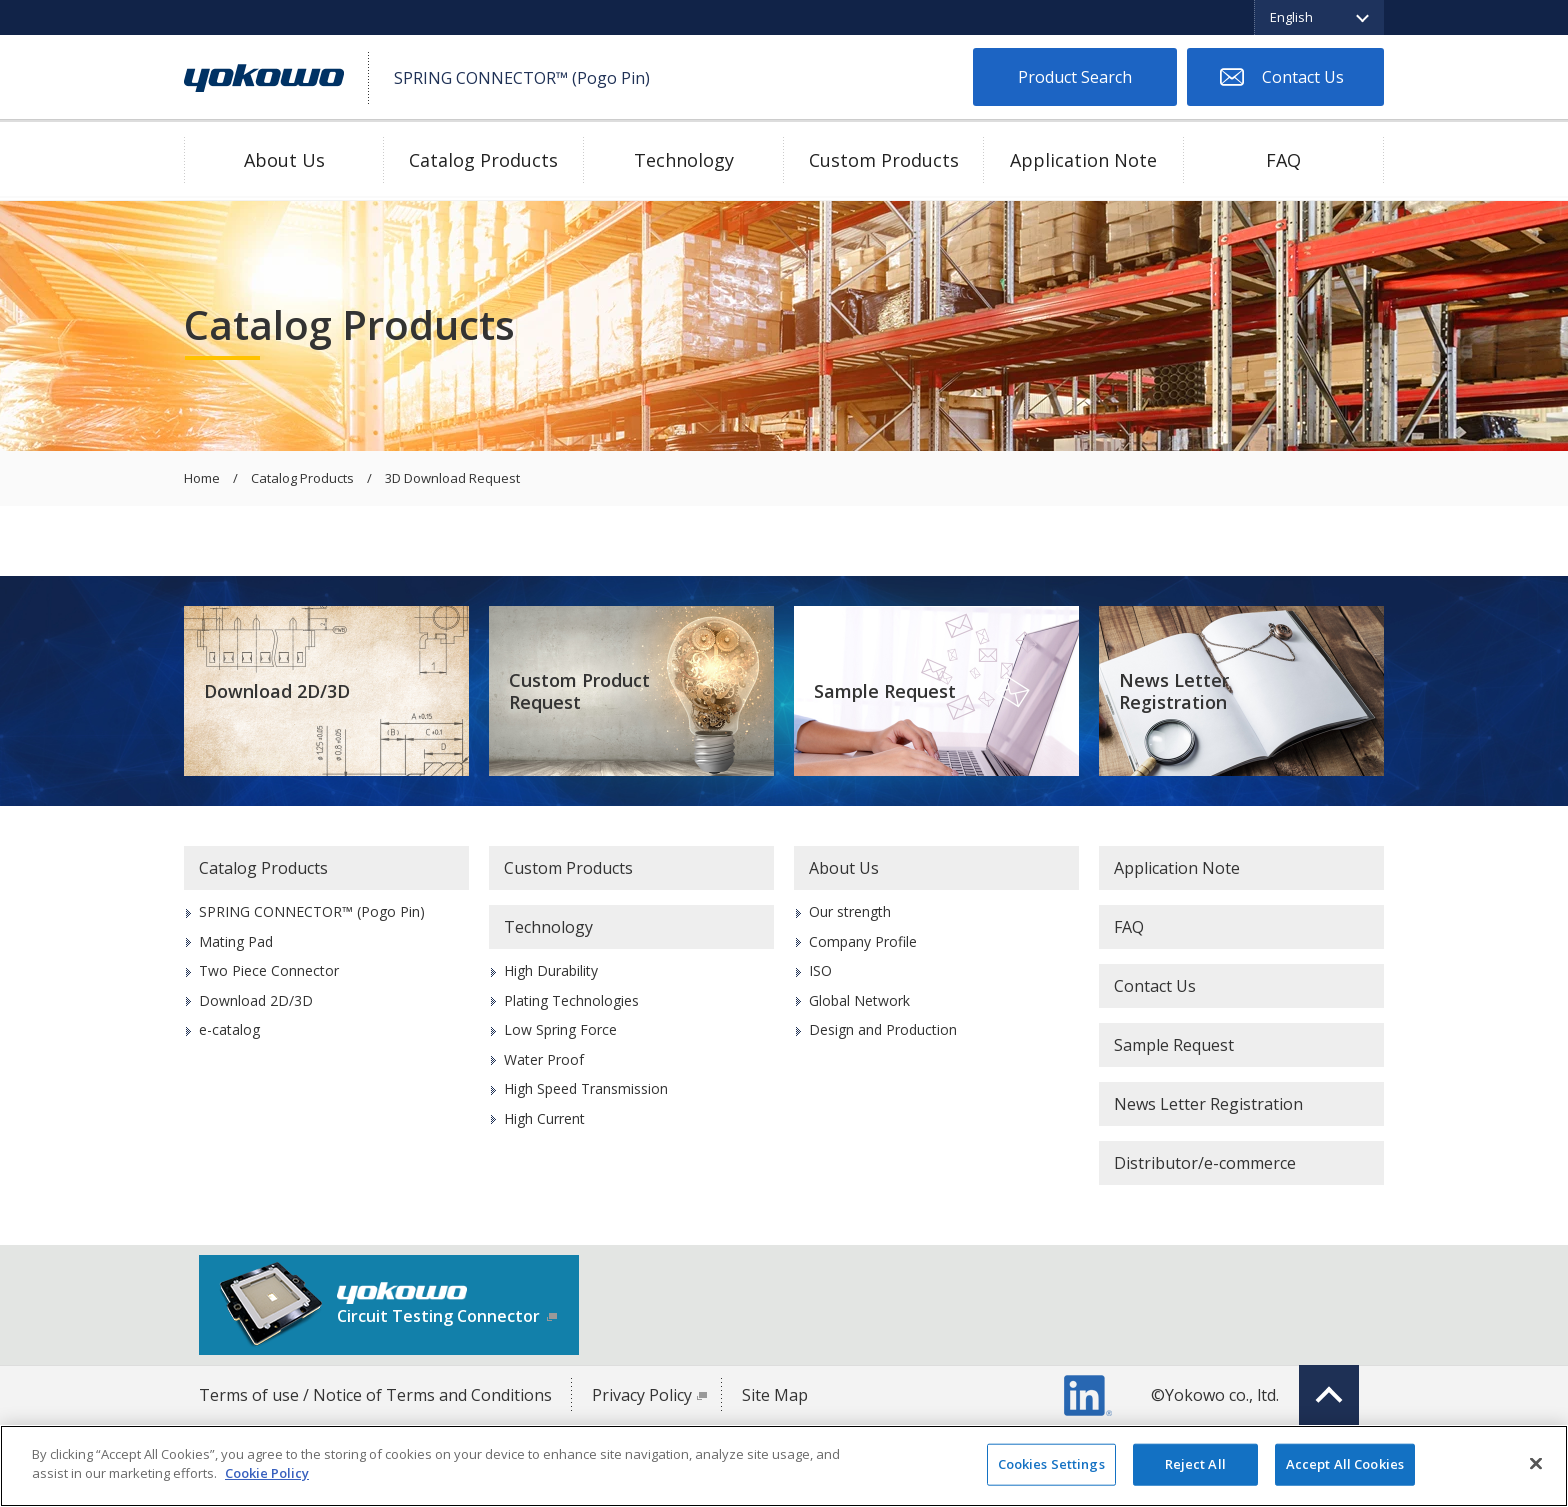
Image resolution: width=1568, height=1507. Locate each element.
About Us (284, 160)
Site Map (775, 1395)
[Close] (1536, 1463)
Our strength (850, 911)
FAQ (1283, 160)
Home (202, 479)
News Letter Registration (1174, 691)
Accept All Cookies (1345, 1464)
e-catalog (229, 1029)
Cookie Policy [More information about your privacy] (267, 1473)
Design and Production (883, 1029)
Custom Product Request (579, 691)
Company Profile (863, 941)
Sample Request (885, 691)
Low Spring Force (560, 1029)
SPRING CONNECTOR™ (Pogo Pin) (312, 911)
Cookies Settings (1051, 1464)
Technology (684, 160)
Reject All (1195, 1464)
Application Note (1083, 160)
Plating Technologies (571, 1000)
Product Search (1075, 77)
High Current (544, 1118)
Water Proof (544, 1059)
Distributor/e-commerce (1205, 1163)
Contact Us (1303, 77)
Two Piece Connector (269, 970)
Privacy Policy (642, 1395)
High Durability (551, 970)
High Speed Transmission (586, 1088)
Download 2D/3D (277, 691)
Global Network (859, 1000)
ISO (820, 970)
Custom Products (884, 160)
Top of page (1329, 1395)
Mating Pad (236, 941)
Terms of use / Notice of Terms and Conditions (375, 1395)
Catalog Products (483, 160)
